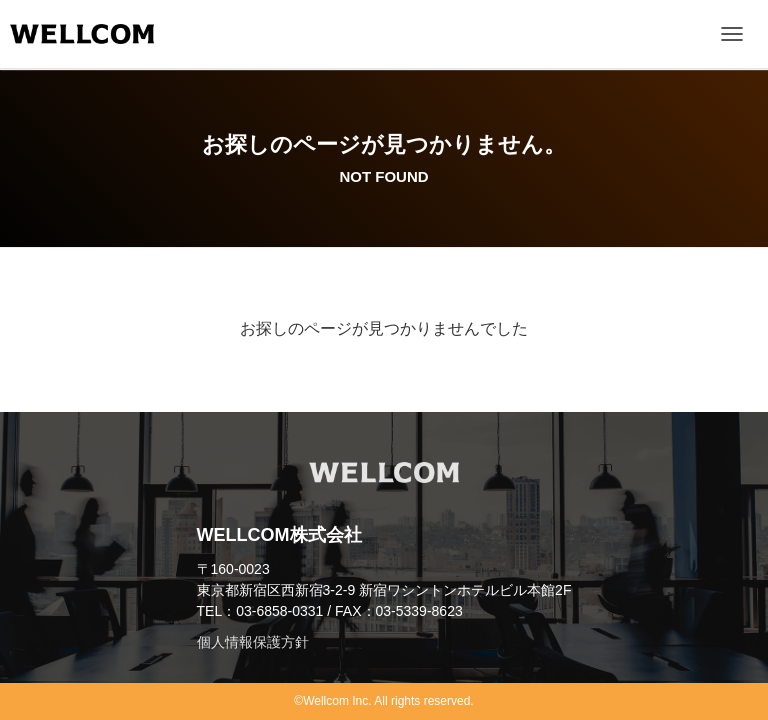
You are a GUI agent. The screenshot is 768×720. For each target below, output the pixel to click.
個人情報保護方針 (253, 642)
